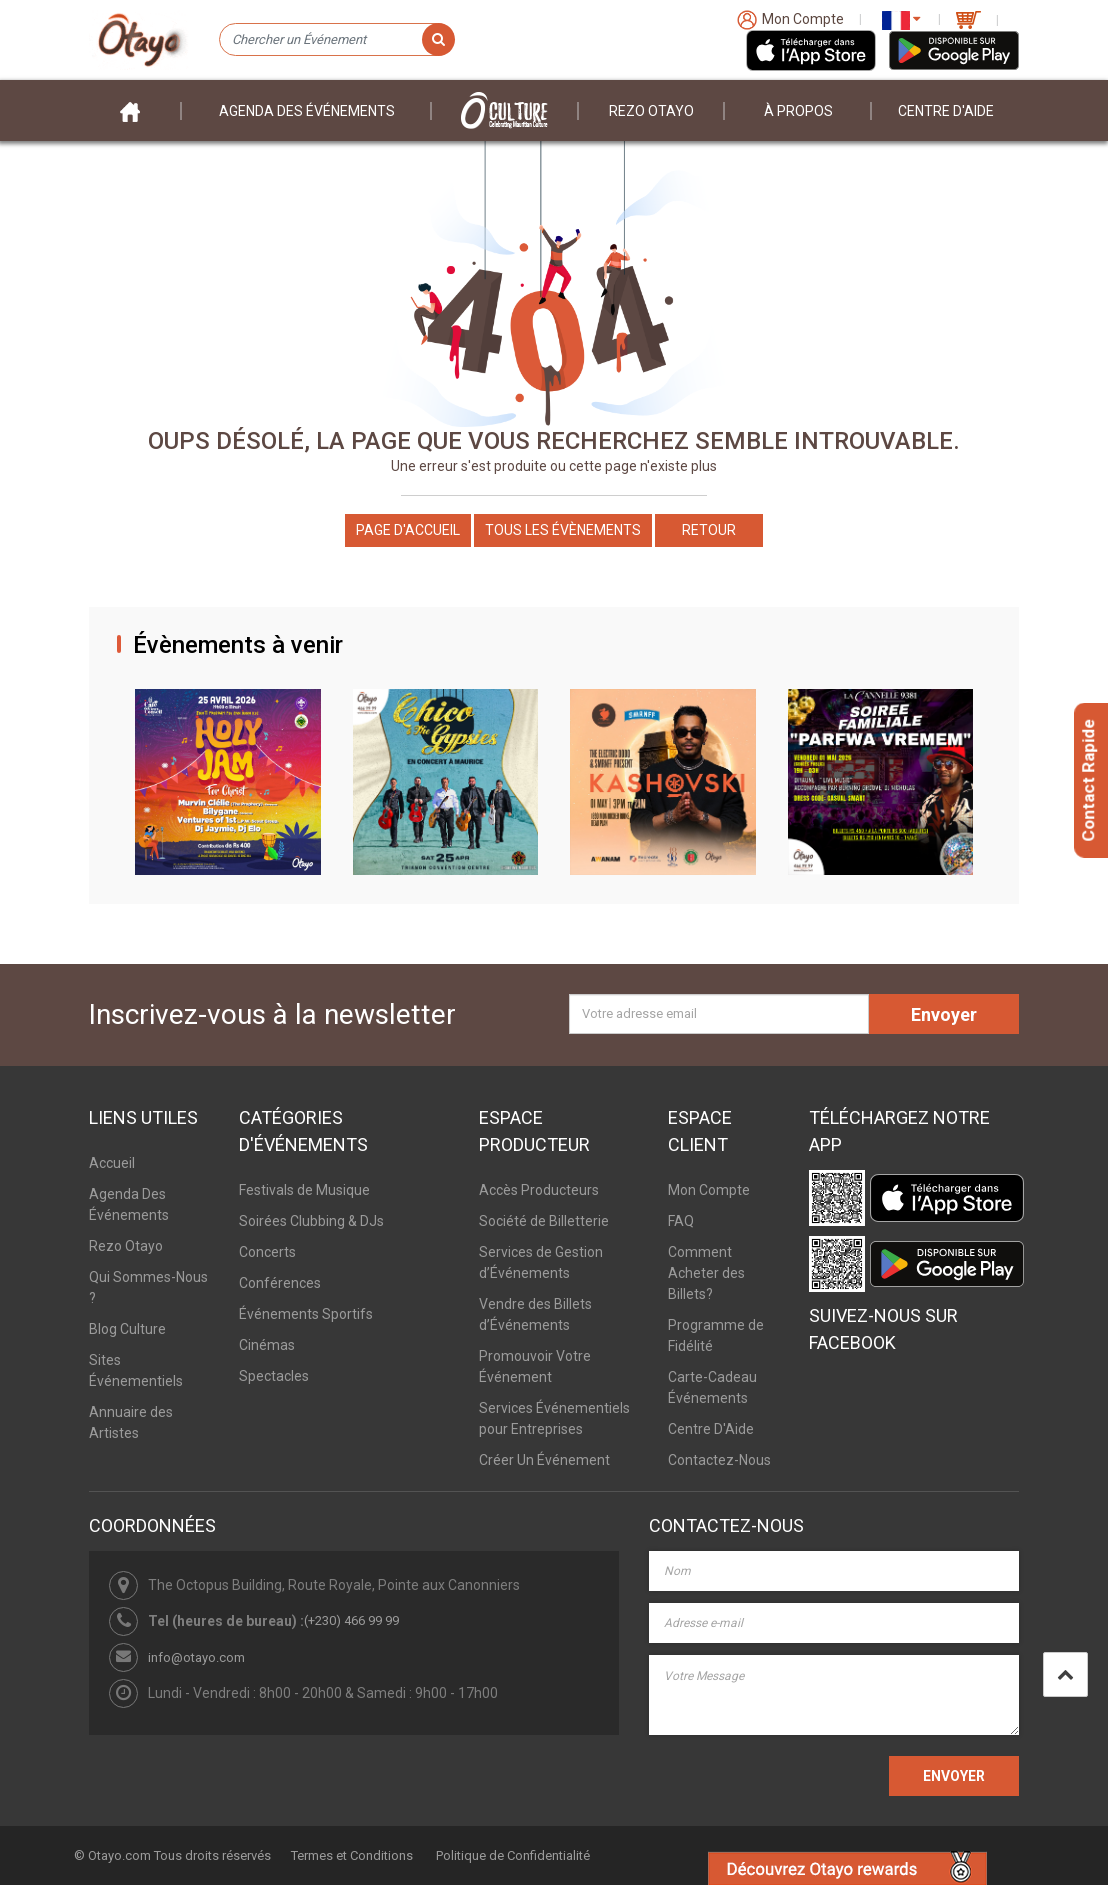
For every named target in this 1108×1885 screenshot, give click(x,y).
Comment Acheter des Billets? (706, 1273)
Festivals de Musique (304, 1190)
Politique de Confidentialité (513, 1855)
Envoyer (944, 1014)
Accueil (112, 1163)
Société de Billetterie (544, 1221)
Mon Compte (709, 1190)
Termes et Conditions (352, 1855)
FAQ (681, 1221)
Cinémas (267, 1345)
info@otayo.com (196, 1657)
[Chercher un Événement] (336, 40)
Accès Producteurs (539, 1190)
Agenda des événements (307, 111)
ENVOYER (954, 1776)
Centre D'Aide (711, 1429)
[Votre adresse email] (719, 1014)
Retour (709, 530)
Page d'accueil (408, 530)
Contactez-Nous (719, 1460)
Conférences (280, 1283)
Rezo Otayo (651, 111)
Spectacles (274, 1376)
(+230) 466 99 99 (351, 1620)
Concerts (267, 1252)
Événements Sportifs (306, 1314)
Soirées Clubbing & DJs (311, 1221)
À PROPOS (798, 111)
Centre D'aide (946, 111)
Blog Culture (127, 1329)
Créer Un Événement (544, 1460)
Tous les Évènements (563, 530)
